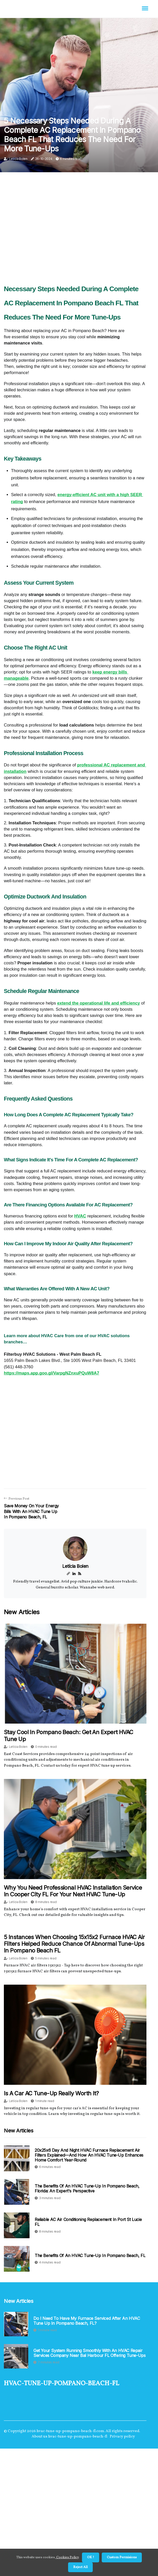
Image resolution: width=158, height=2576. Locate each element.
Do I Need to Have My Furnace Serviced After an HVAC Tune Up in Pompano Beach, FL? (86, 2321)
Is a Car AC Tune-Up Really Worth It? (51, 2093)
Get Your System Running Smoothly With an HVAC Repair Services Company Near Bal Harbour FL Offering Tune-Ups (89, 2353)
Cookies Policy (67, 2557)
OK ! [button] (90, 2557)
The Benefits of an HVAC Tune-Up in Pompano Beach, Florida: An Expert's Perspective (87, 2188)
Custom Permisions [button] (122, 2557)
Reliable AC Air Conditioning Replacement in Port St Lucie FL (88, 2222)
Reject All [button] (80, 2567)
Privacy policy (122, 2436)
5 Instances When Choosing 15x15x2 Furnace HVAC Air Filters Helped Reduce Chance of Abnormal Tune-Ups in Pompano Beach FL (74, 1944)
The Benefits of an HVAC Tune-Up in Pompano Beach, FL (90, 2255)
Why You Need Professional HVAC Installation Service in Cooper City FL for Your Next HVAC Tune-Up (73, 1891)
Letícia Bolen (18, 159)
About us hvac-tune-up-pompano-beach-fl (69, 2436)
